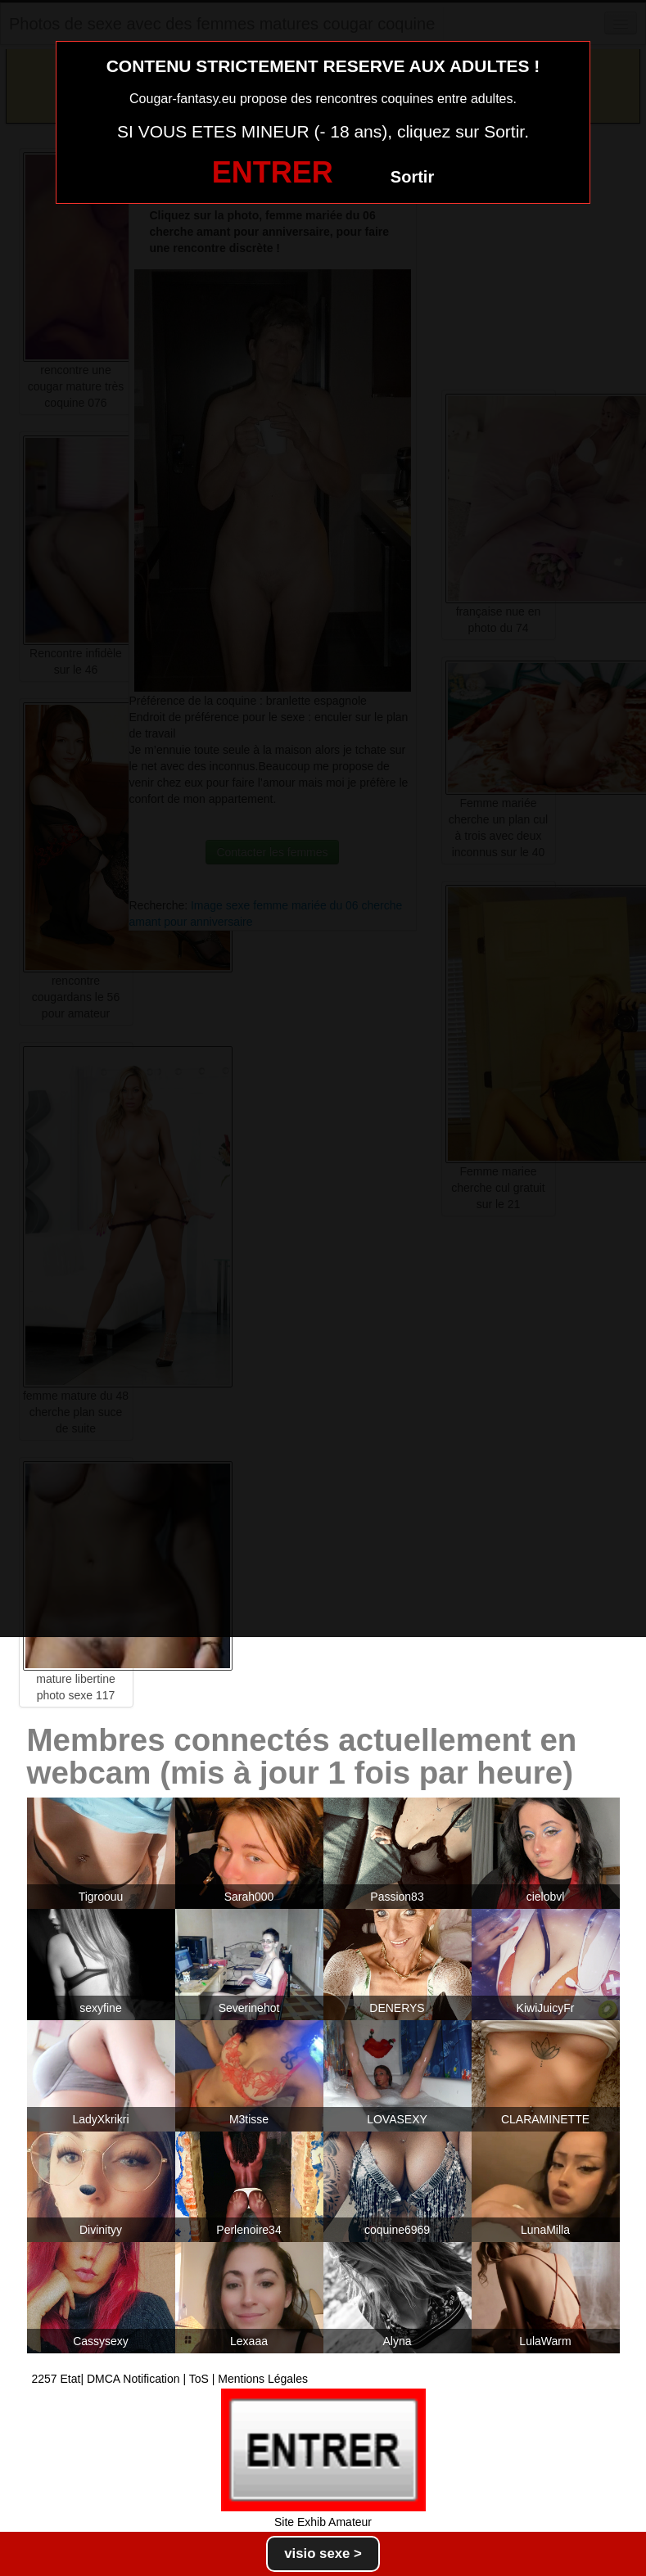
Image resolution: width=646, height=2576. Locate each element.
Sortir (412, 177)
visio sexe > (323, 2553)
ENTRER (272, 172)
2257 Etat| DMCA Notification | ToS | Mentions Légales (170, 2378)
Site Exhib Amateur (323, 2522)
